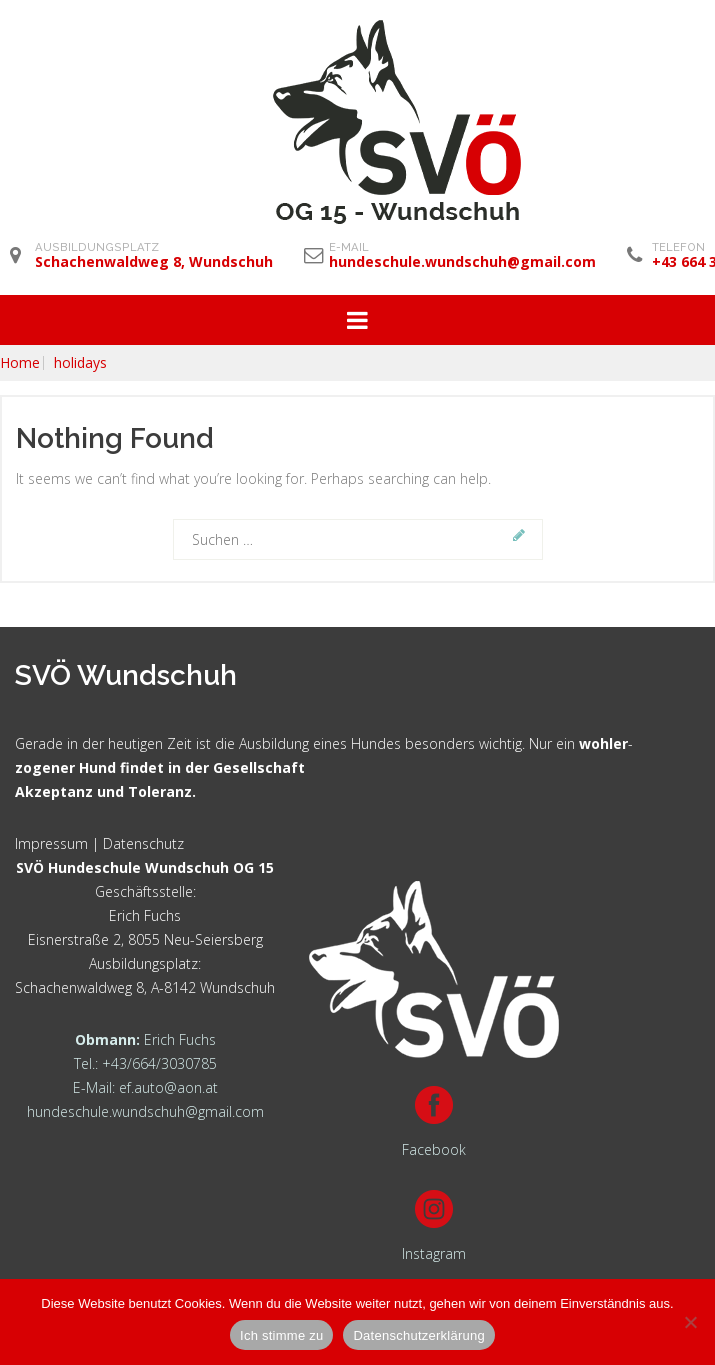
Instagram (434, 1253)
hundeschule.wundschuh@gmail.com (145, 1111)
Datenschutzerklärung (418, 1335)
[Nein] (690, 1322)
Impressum (51, 843)
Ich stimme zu (281, 1335)
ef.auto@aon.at (168, 1087)
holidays (80, 363)
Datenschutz (143, 843)
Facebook (434, 1149)
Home (20, 363)
